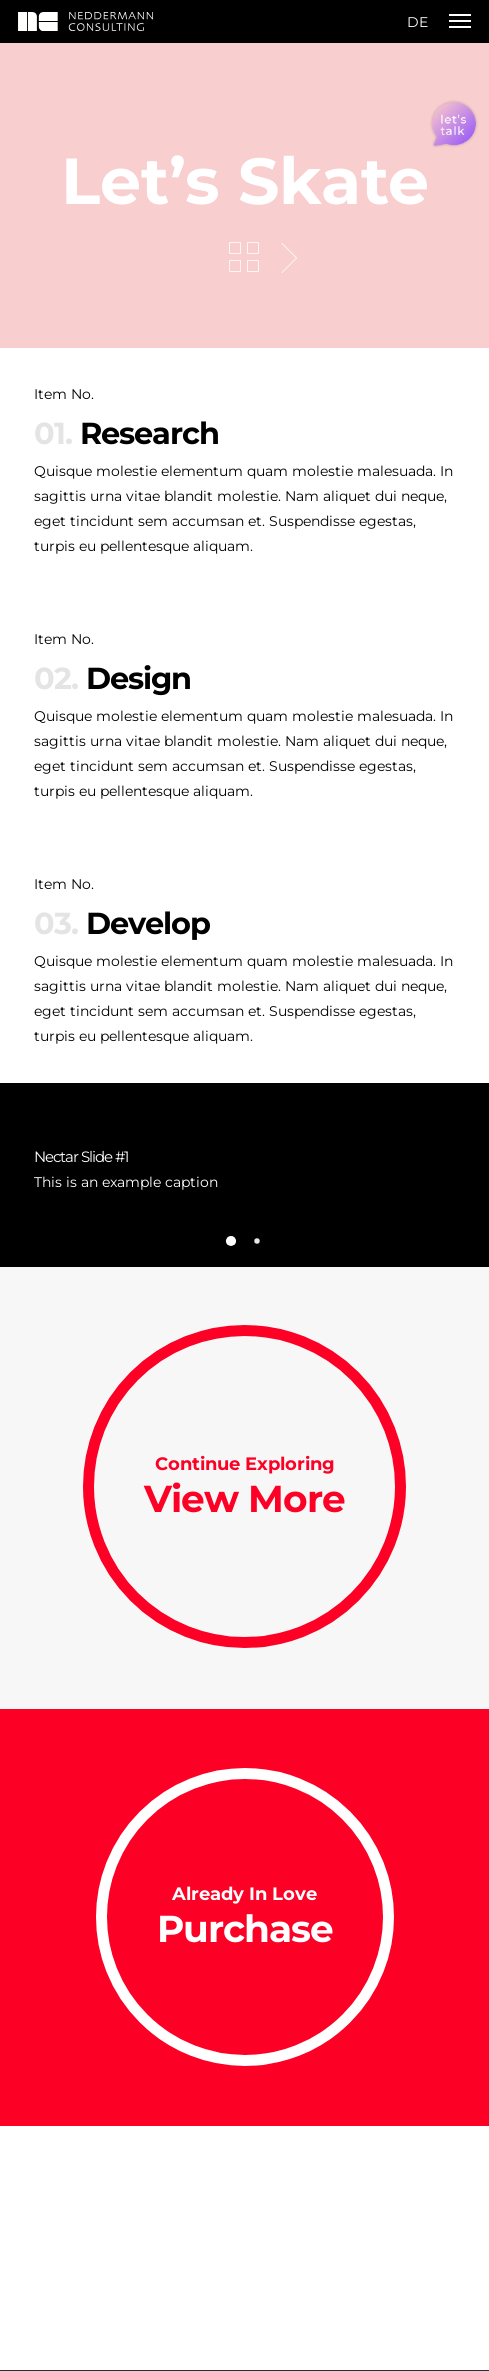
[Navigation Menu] (460, 21)
